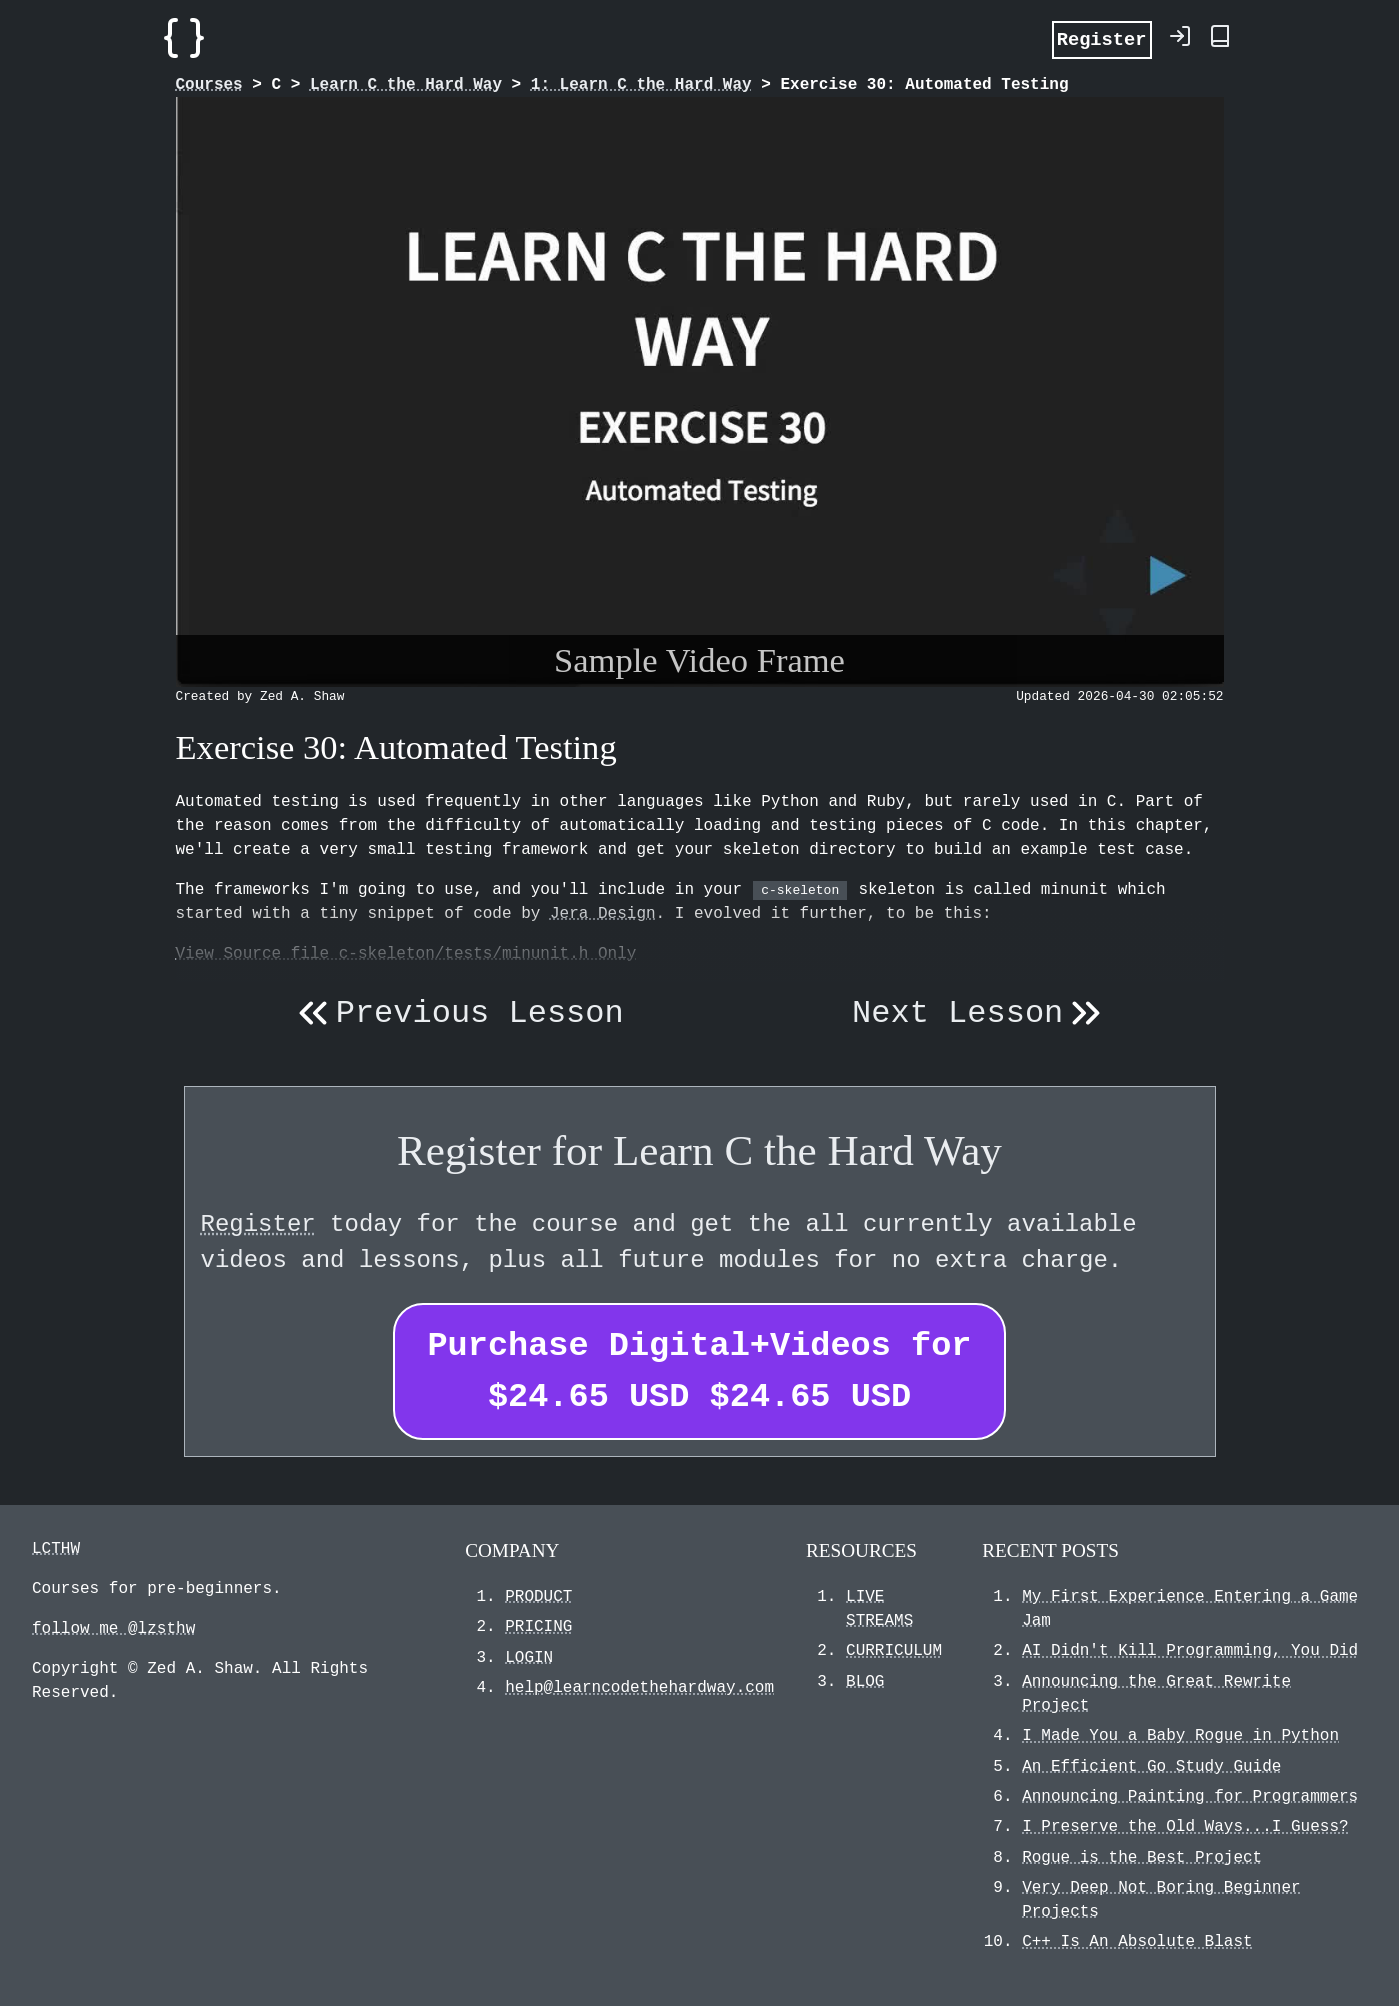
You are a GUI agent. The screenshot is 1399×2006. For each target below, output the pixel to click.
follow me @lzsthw (113, 1629)
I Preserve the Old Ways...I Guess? (1185, 1827)
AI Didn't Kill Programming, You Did (1190, 1651)
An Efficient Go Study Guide (1151, 1767)
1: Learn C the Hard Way (641, 85)
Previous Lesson (457, 1014)
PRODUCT (538, 1597)
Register (1102, 38)
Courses (209, 85)
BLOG (865, 1682)
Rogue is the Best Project (1142, 1858)
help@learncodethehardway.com (639, 1688)
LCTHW (56, 1549)
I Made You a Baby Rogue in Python (1180, 1736)
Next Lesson (980, 1014)
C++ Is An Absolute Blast (1137, 1942)
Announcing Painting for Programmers (1190, 1797)
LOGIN (529, 1658)
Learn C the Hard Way (406, 85)
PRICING (538, 1627)
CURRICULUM (894, 1651)
